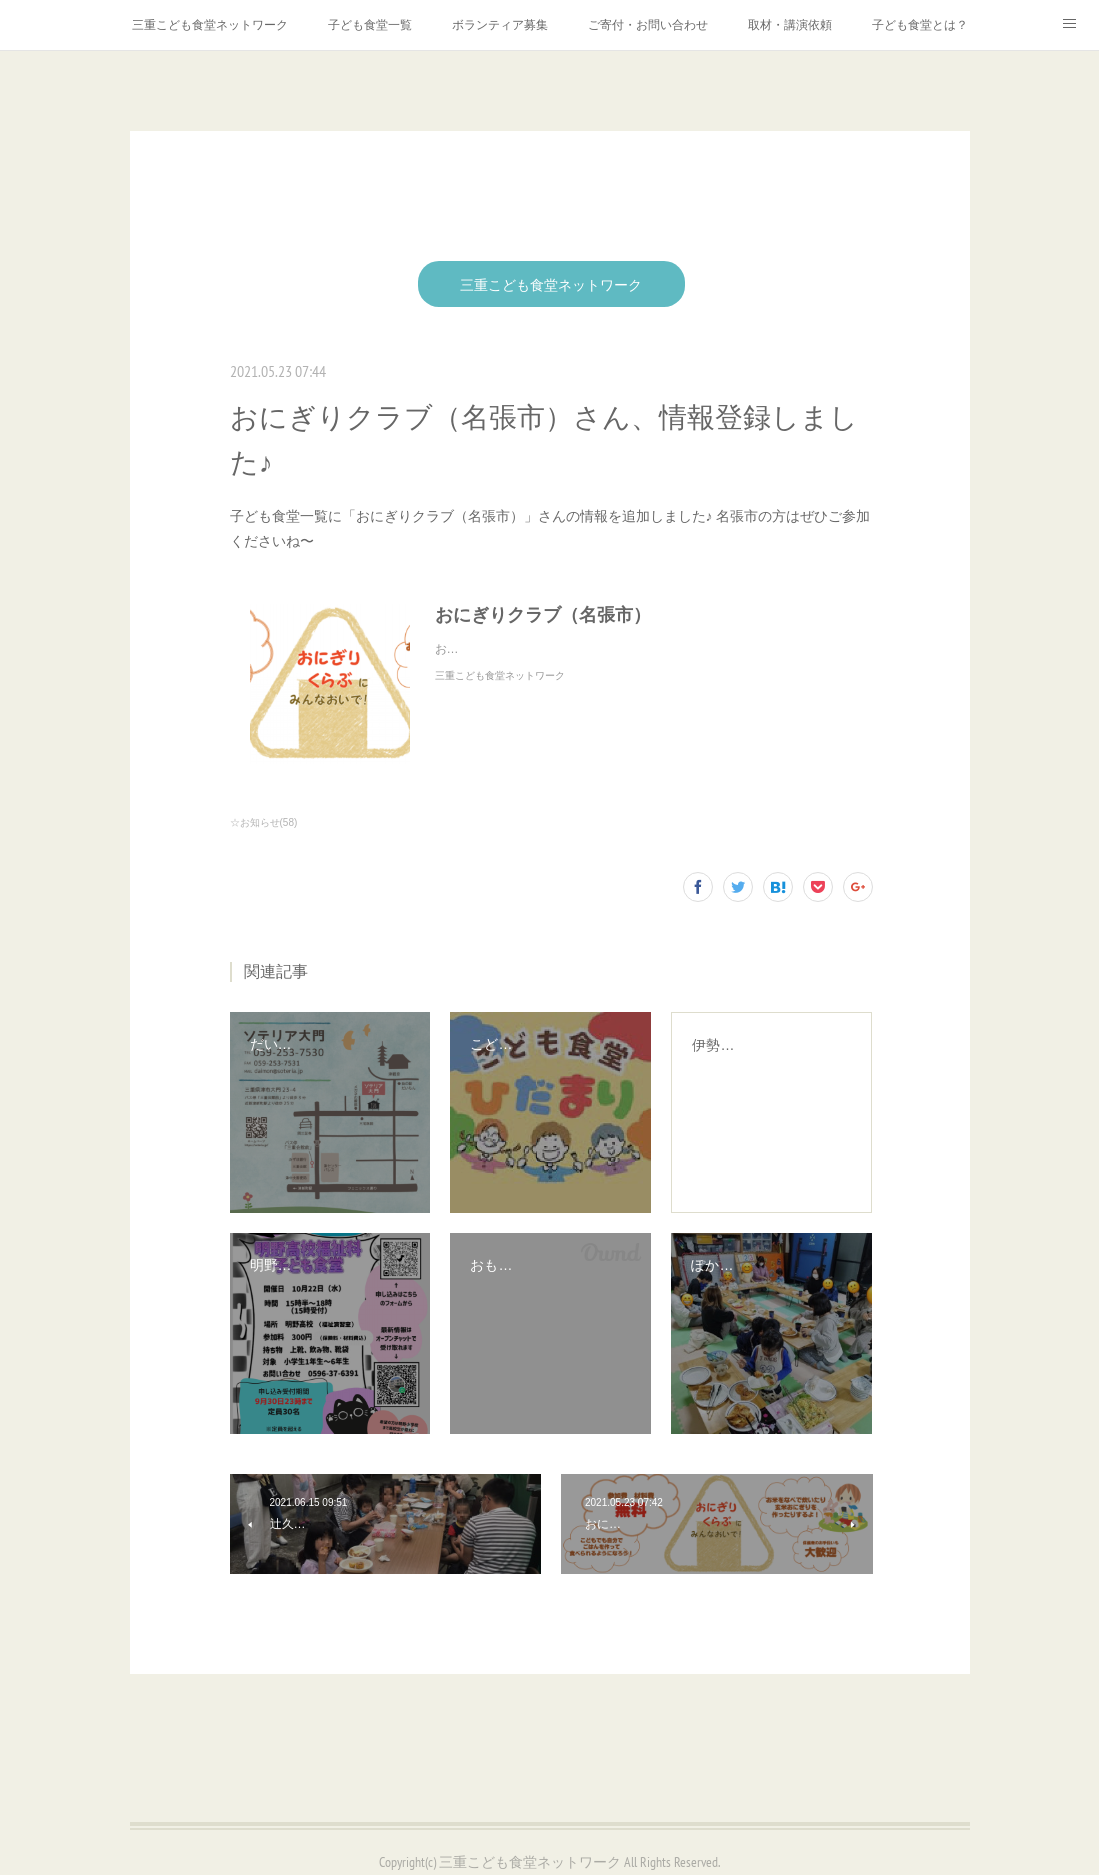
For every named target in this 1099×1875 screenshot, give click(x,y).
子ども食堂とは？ (920, 25)
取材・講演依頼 (790, 25)
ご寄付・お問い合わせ (648, 25)
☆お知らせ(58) (264, 822)
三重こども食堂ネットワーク (210, 25)
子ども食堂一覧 (370, 25)
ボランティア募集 (500, 25)
